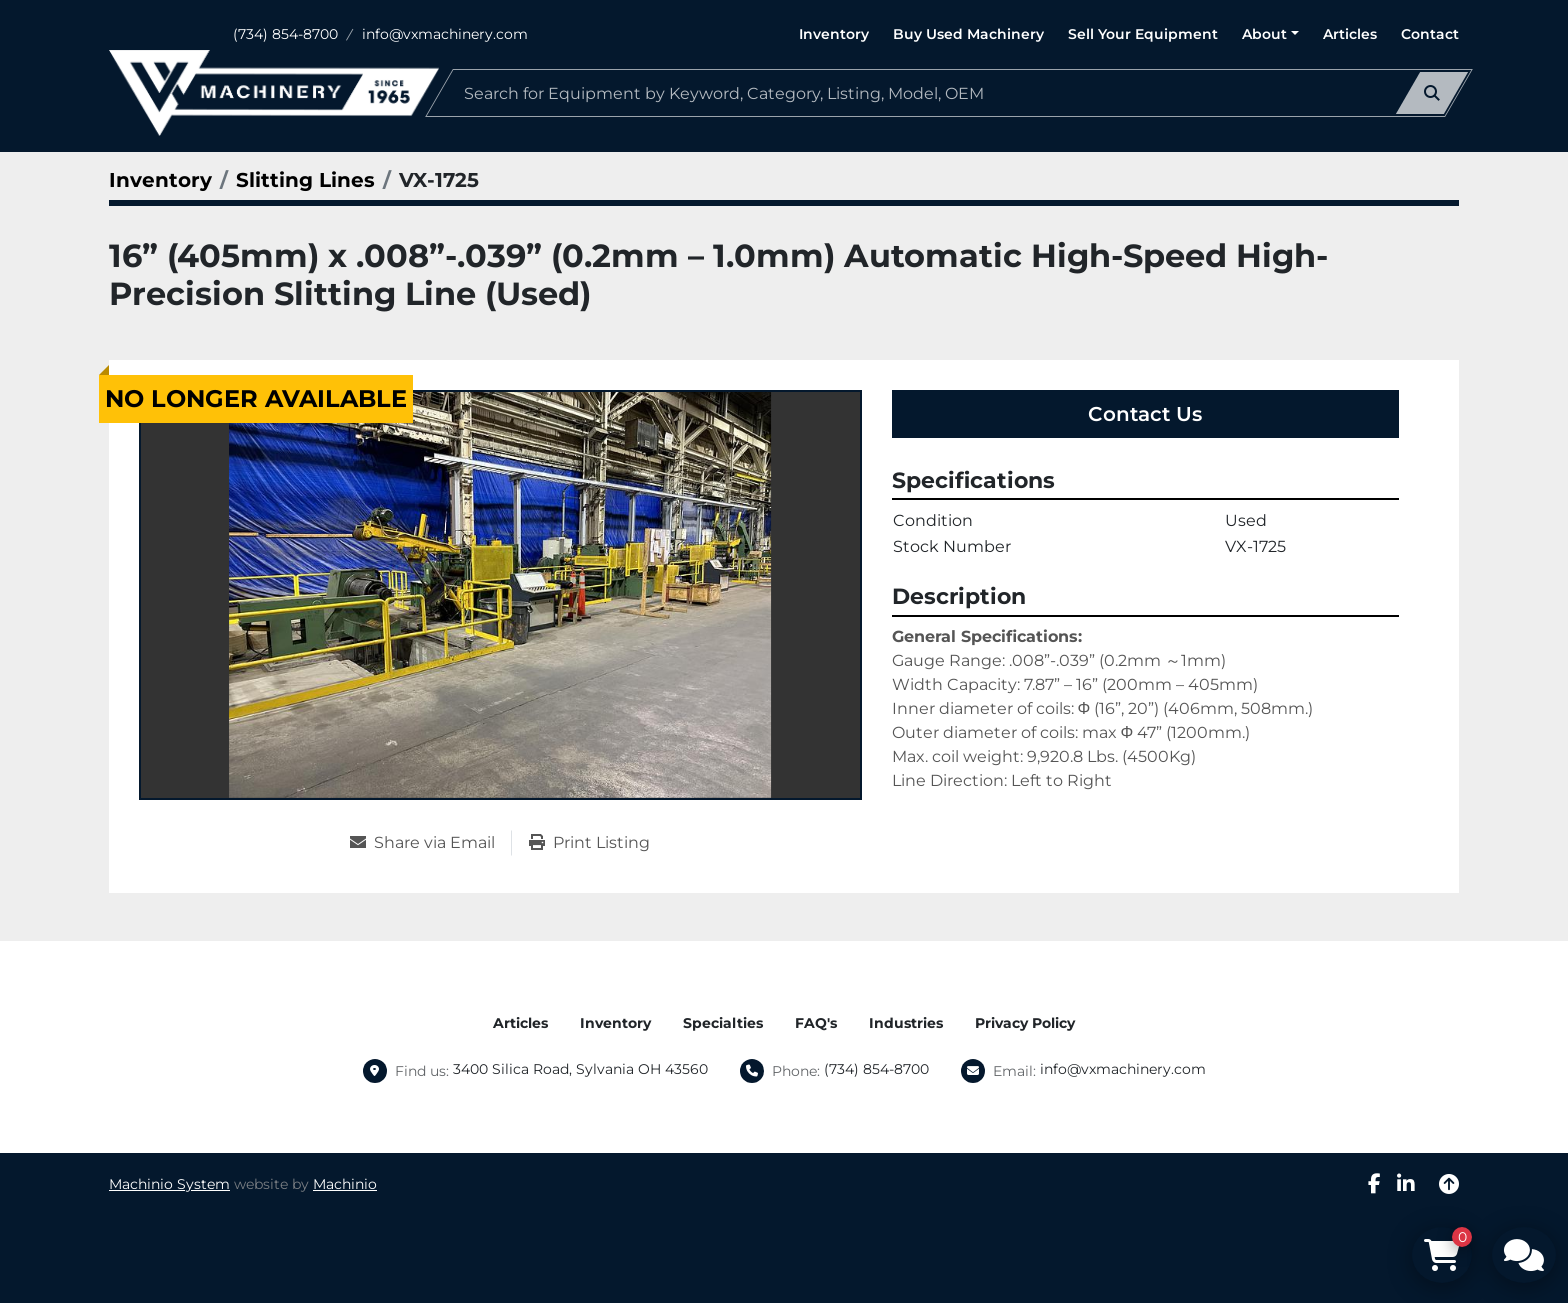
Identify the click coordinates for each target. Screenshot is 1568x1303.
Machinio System (169, 1184)
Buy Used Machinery (968, 34)
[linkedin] (1406, 1184)
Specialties (723, 1023)
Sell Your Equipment (1143, 34)
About (1264, 34)
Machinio (345, 1184)
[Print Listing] (589, 843)
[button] (1270, 34)
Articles (1350, 34)
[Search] (949, 93)
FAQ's (816, 1023)
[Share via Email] (430, 843)
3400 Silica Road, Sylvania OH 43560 (580, 1069)
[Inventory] (160, 180)
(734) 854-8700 (285, 34)
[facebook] (1374, 1184)
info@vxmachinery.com (445, 34)
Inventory (834, 34)
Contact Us (1145, 414)
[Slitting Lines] (305, 180)
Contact (1430, 34)
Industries (906, 1023)
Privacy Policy (1025, 1023)
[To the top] (1449, 1184)
